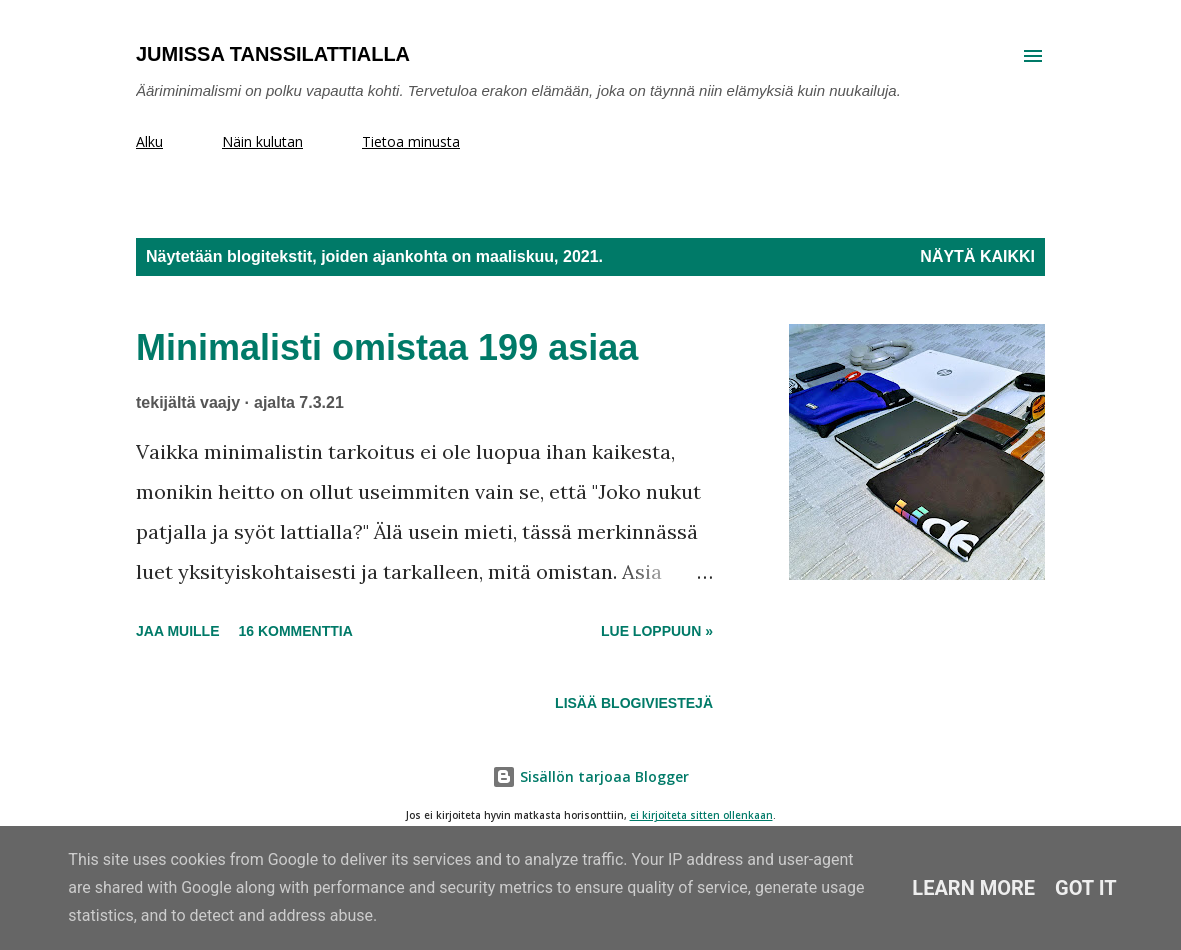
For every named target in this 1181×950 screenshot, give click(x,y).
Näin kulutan (262, 141)
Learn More (973, 888)
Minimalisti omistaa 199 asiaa (387, 347)
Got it (1086, 888)
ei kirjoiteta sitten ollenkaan (701, 815)
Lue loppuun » (657, 631)
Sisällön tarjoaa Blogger (590, 776)
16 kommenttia (295, 631)
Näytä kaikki (977, 256)
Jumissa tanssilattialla (273, 54)
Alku (149, 141)
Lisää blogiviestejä (634, 703)
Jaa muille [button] (177, 631)
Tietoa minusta (411, 141)
